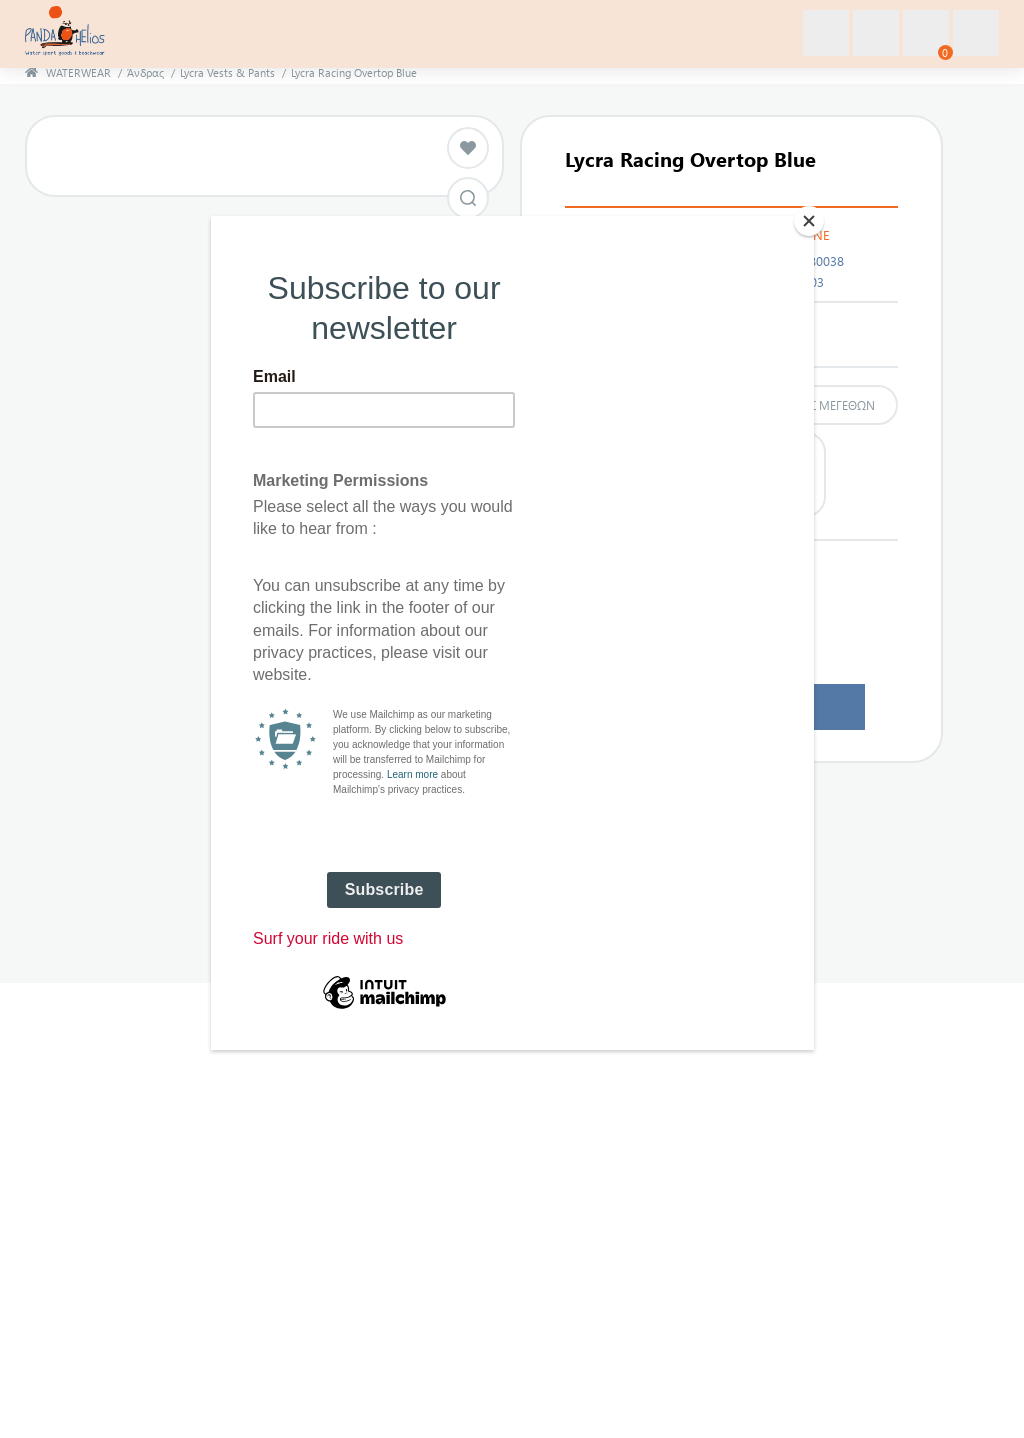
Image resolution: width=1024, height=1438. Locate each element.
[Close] (809, 221)
